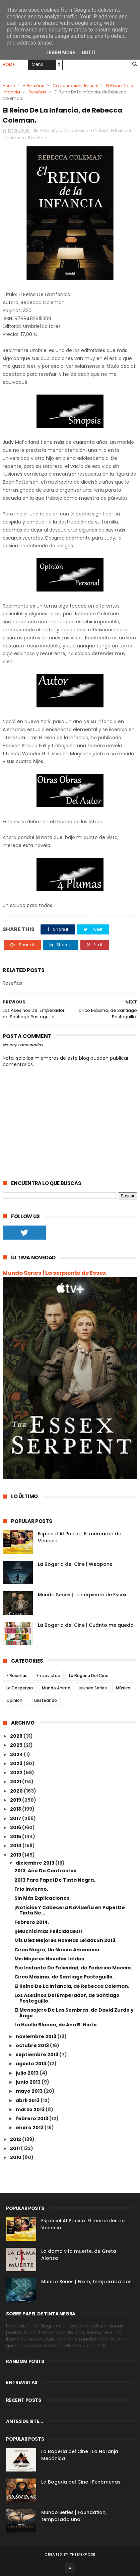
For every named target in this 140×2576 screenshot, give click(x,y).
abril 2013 (28, 2100)
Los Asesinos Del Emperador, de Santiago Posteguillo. (67, 1998)
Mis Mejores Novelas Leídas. (49, 1958)
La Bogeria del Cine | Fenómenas (81, 2482)
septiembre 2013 (37, 2054)
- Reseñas (33, 85)
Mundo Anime (56, 1688)
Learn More (60, 52)
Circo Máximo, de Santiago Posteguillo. (64, 1976)
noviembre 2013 (36, 2036)
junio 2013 (29, 2082)
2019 (16, 1800)
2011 (15, 2148)
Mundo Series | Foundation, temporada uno (74, 2516)
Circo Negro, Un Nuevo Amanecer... (59, 1949)
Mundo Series (93, 1688)
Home (9, 64)
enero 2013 (30, 2127)
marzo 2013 (31, 2109)
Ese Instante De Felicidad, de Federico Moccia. (73, 1967)
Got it (89, 52)
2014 (16, 1845)
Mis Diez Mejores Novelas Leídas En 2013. (65, 1940)
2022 (16, 1772)
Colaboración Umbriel (75, 85)
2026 (16, 1736)
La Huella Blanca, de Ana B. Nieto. (56, 2024)
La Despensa (19, 1688)
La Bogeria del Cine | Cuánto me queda (86, 1625)
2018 (16, 1809)
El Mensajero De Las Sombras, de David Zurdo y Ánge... (74, 2013)
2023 (16, 1763)
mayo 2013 (30, 2091)
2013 (16, 1855)
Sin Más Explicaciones (41, 1898)
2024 (17, 1754)
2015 (16, 1836)
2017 (16, 1818)
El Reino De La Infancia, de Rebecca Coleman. (71, 1986)
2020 (17, 1791)
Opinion (14, 1700)
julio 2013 (28, 2073)
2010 (16, 2157)
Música (123, 1688)
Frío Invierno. (31, 1889)
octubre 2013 (33, 2045)
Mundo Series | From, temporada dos (86, 2281)
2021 (16, 1781)
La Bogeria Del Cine (89, 1675)
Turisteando (44, 1700)
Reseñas (37, 92)
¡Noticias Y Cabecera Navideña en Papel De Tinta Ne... (69, 1910)
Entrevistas (48, 1675)
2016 (16, 1827)
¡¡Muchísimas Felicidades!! (48, 1931)
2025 (16, 1745)
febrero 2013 (32, 2118)
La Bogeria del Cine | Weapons (75, 1564)
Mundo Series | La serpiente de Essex (54, 1273)
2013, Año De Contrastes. (46, 1870)
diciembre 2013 (35, 1863)
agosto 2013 (31, 2063)
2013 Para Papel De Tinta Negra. (54, 1880)
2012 (16, 2139)
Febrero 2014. (31, 1922)
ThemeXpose (82, 2554)
